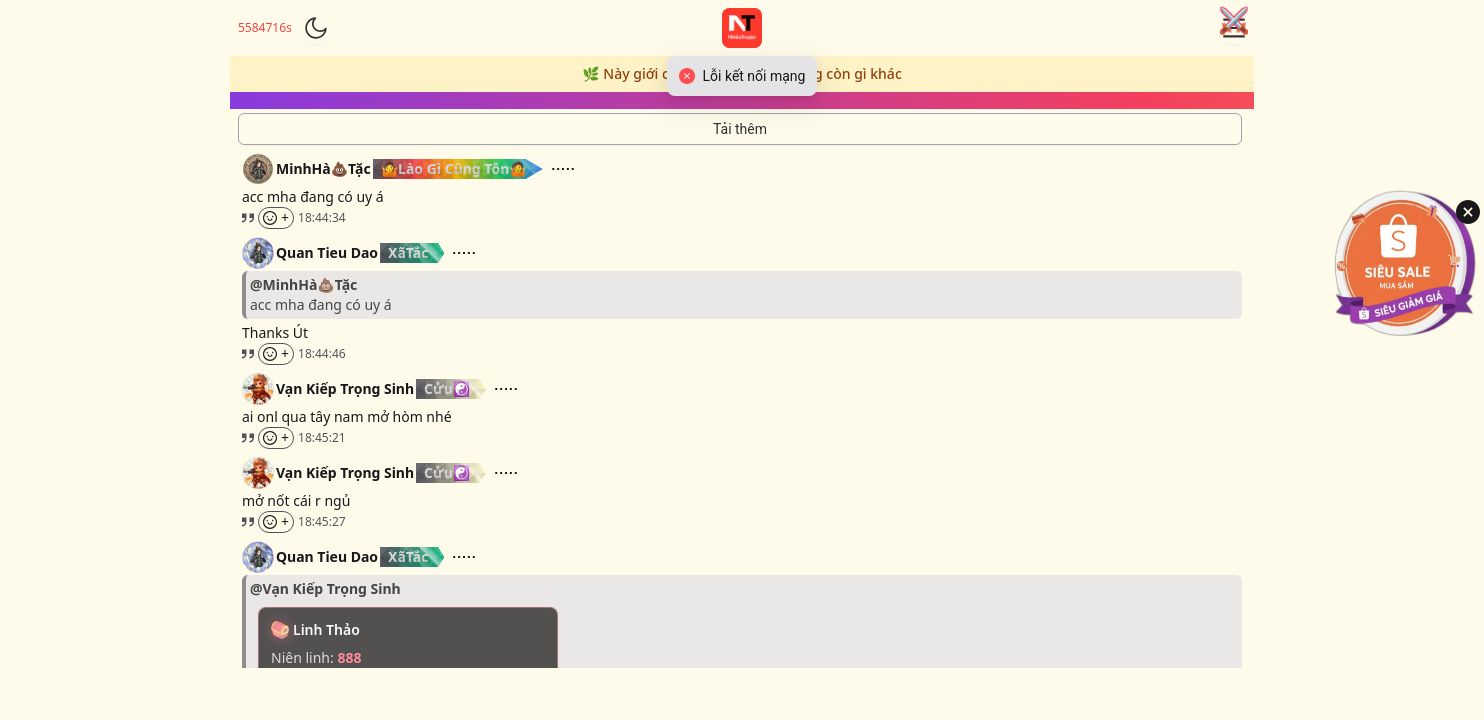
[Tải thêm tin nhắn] (740, 129)
